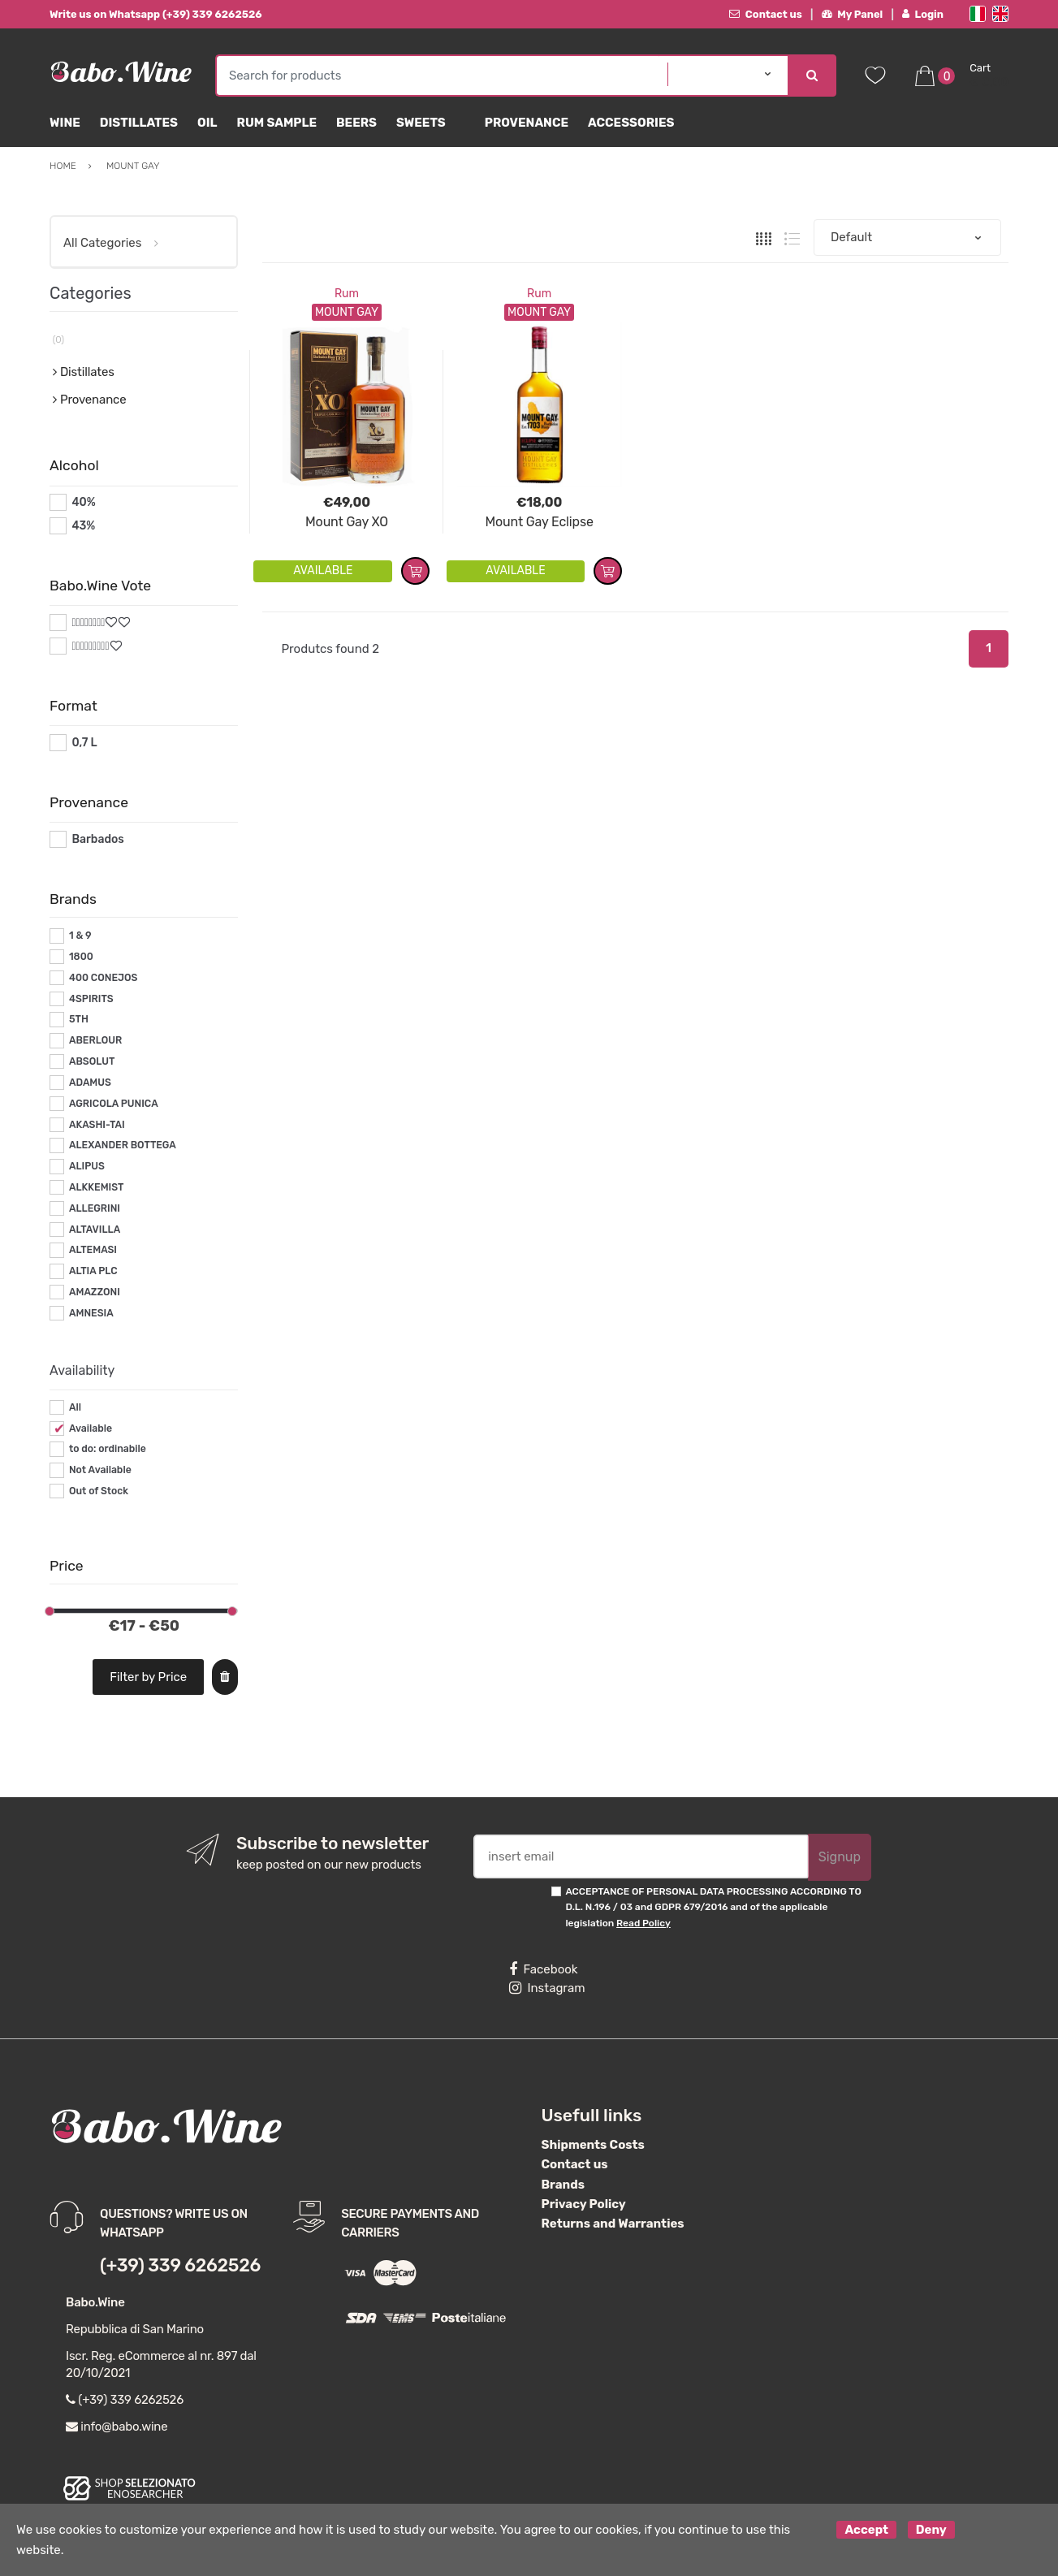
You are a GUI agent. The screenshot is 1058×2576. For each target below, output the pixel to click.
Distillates (139, 122)
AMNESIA (91, 1313)
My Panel (852, 14)
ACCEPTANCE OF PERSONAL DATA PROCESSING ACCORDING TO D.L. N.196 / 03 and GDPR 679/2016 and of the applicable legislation (713, 1907)
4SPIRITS (91, 999)
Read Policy (643, 1923)
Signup (839, 1857)
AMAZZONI (94, 1292)
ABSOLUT (91, 1061)
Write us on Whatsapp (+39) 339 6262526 (156, 14)
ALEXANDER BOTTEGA (122, 1145)
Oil (207, 122)
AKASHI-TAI (97, 1124)
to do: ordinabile (107, 1448)
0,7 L (84, 743)
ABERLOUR (95, 1040)
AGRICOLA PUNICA (113, 1103)
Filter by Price (148, 1677)
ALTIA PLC (93, 1271)
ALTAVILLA (94, 1229)
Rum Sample (277, 122)
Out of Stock (98, 1491)
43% (83, 526)
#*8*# (88, 622)
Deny (931, 2529)
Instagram (547, 1988)
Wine (65, 122)
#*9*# (87, 646)
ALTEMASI (93, 1250)
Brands (563, 2184)
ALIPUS (87, 1166)
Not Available (100, 1470)
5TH (79, 1019)
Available (90, 1428)
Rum (347, 293)
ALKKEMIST (96, 1187)
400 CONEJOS (103, 977)
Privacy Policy (584, 2204)
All (75, 1407)
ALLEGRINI (94, 1208)
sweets (421, 122)
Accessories (631, 122)
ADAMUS (90, 1082)
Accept (866, 2529)
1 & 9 (80, 935)
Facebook (543, 1969)
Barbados (97, 839)
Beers (356, 122)
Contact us (765, 14)
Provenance (526, 122)
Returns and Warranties (613, 2223)
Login (923, 14)
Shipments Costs (593, 2144)
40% (83, 502)
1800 (81, 956)
